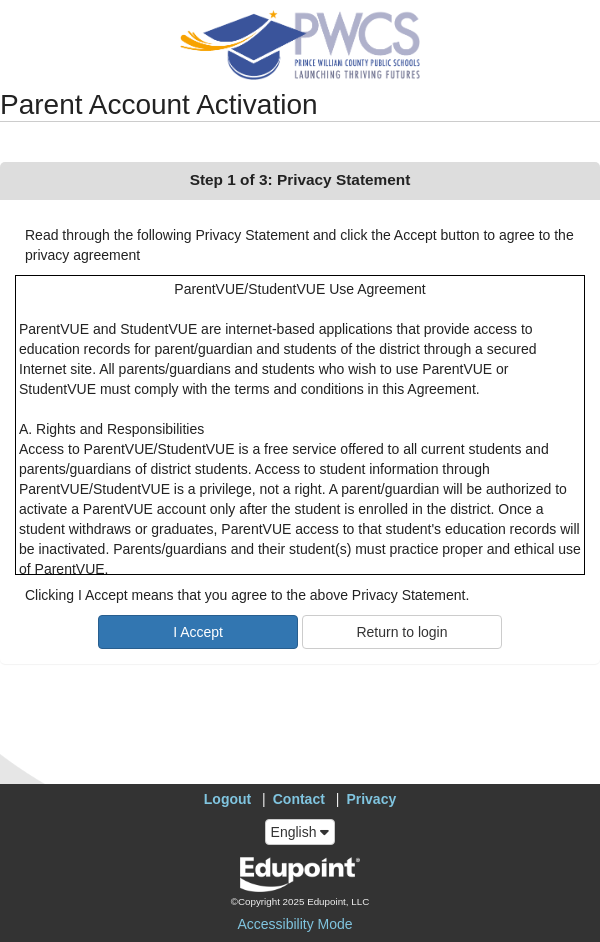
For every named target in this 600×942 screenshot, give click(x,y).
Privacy (371, 799)
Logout (227, 799)
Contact (299, 799)
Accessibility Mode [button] (294, 924)
